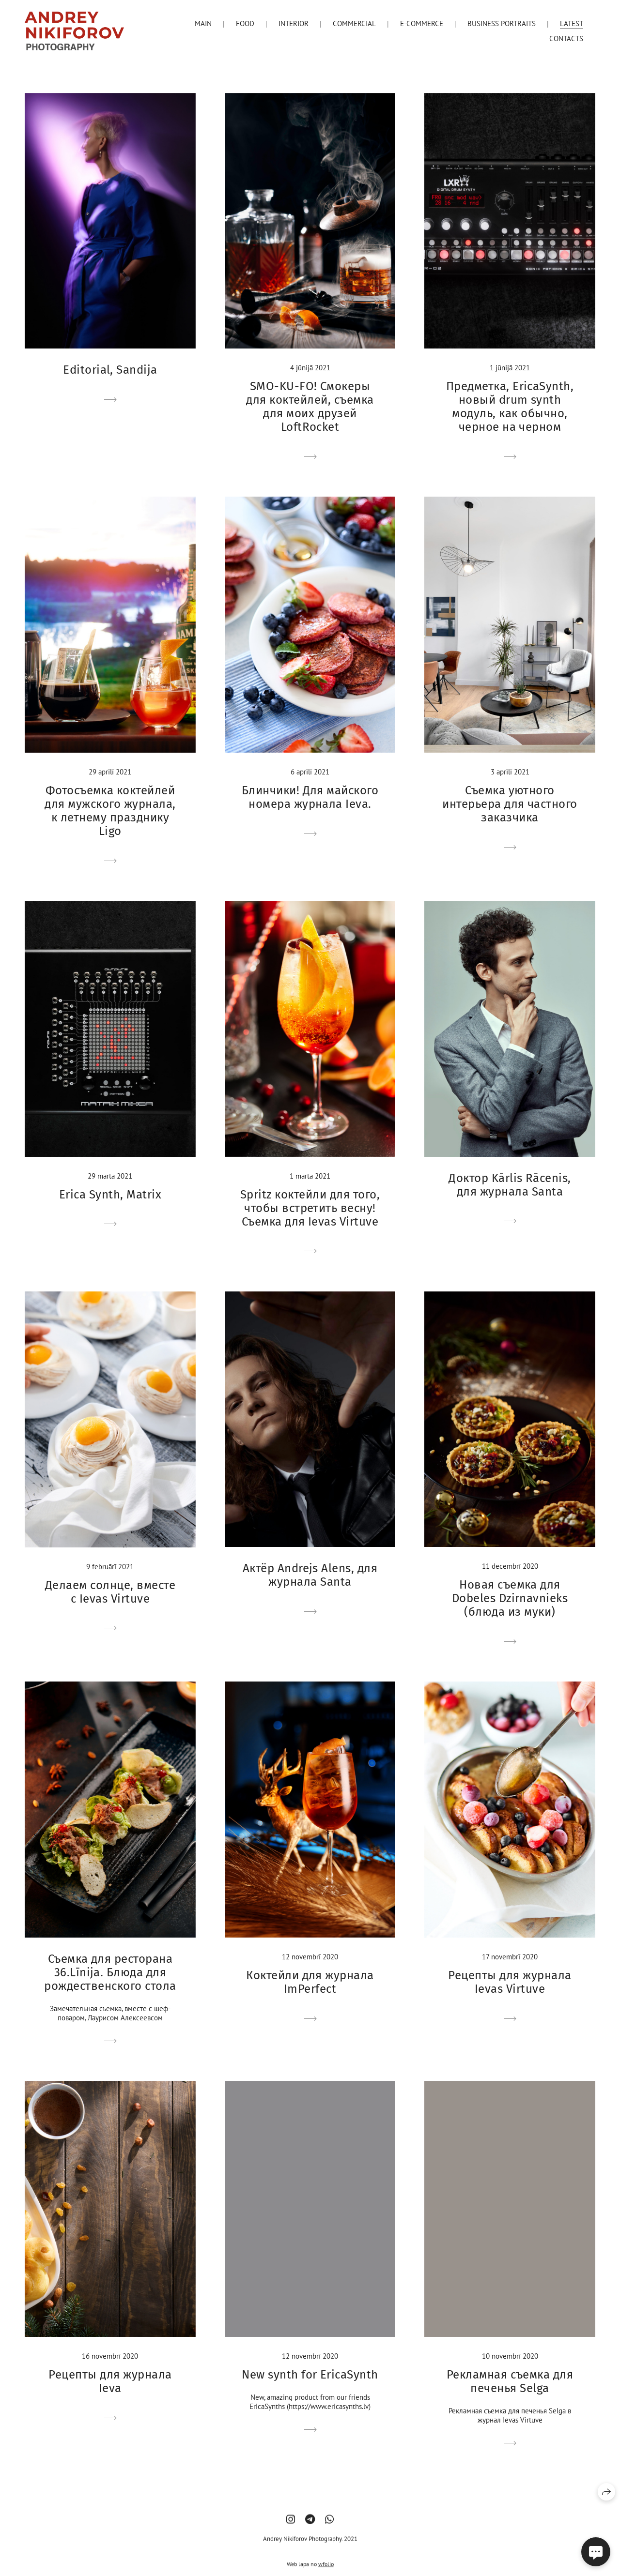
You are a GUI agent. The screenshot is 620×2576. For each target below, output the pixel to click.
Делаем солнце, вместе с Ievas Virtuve (110, 1592)
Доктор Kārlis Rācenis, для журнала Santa (510, 1184)
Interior (294, 23)
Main (203, 23)
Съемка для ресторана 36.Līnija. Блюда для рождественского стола (110, 1972)
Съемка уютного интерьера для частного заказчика (509, 804)
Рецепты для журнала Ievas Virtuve (509, 1982)
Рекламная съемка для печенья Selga (510, 2381)
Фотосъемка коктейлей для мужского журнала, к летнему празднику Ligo (110, 811)
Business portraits (501, 23)
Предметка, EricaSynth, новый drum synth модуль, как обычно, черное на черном (510, 406)
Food (245, 23)
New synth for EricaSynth (310, 2374)
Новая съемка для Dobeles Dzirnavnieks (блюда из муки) (510, 1598)
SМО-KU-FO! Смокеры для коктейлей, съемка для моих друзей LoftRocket (309, 406)
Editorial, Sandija (110, 370)
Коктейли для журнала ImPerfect (310, 1982)
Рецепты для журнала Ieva (109, 2381)
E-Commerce (421, 23)
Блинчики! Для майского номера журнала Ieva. (310, 797)
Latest (571, 23)
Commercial (354, 23)
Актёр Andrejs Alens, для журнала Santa (310, 1575)
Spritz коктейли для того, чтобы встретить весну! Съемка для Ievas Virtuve (310, 1208)
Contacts (566, 38)
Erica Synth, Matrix (110, 1194)
